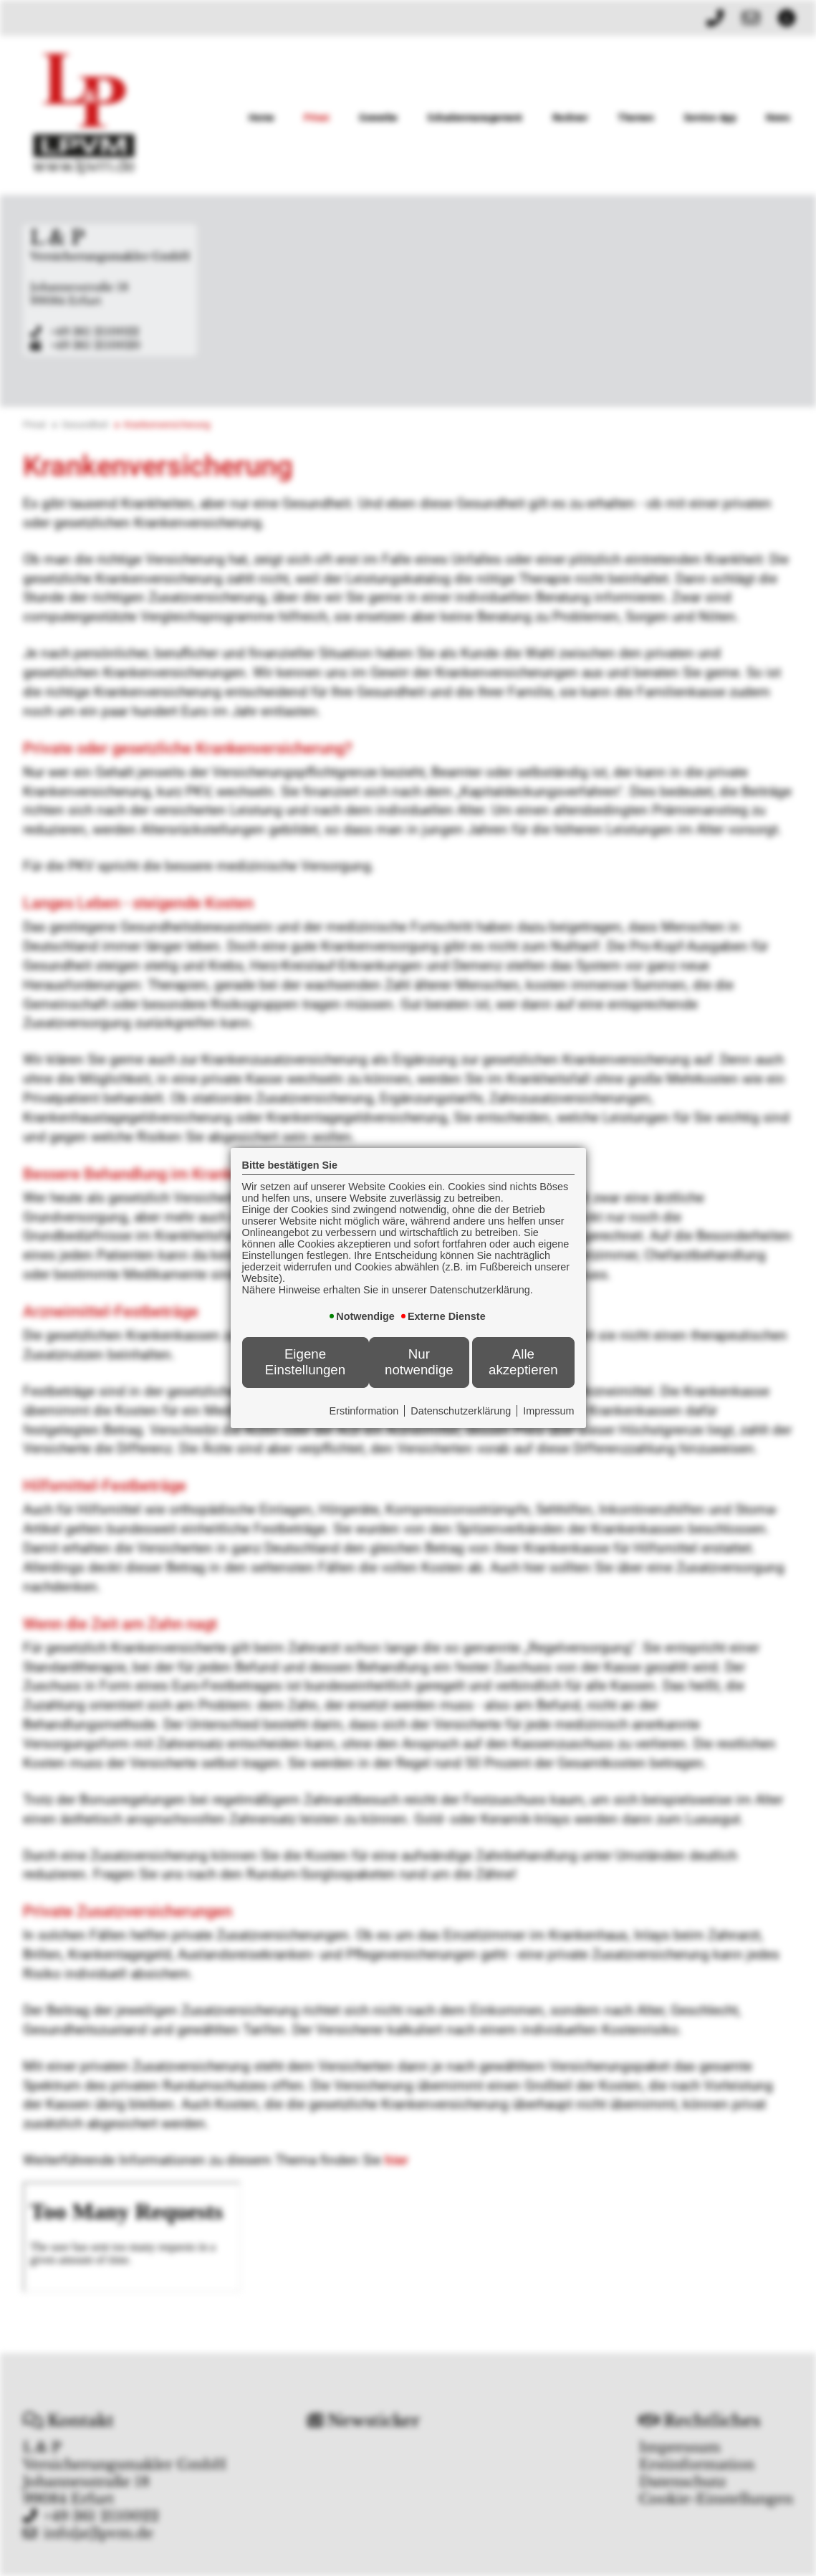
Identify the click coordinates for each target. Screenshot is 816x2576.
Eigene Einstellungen (305, 1361)
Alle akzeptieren (523, 1361)
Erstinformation (364, 1411)
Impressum (548, 1411)
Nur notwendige (419, 1361)
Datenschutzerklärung (461, 1411)
